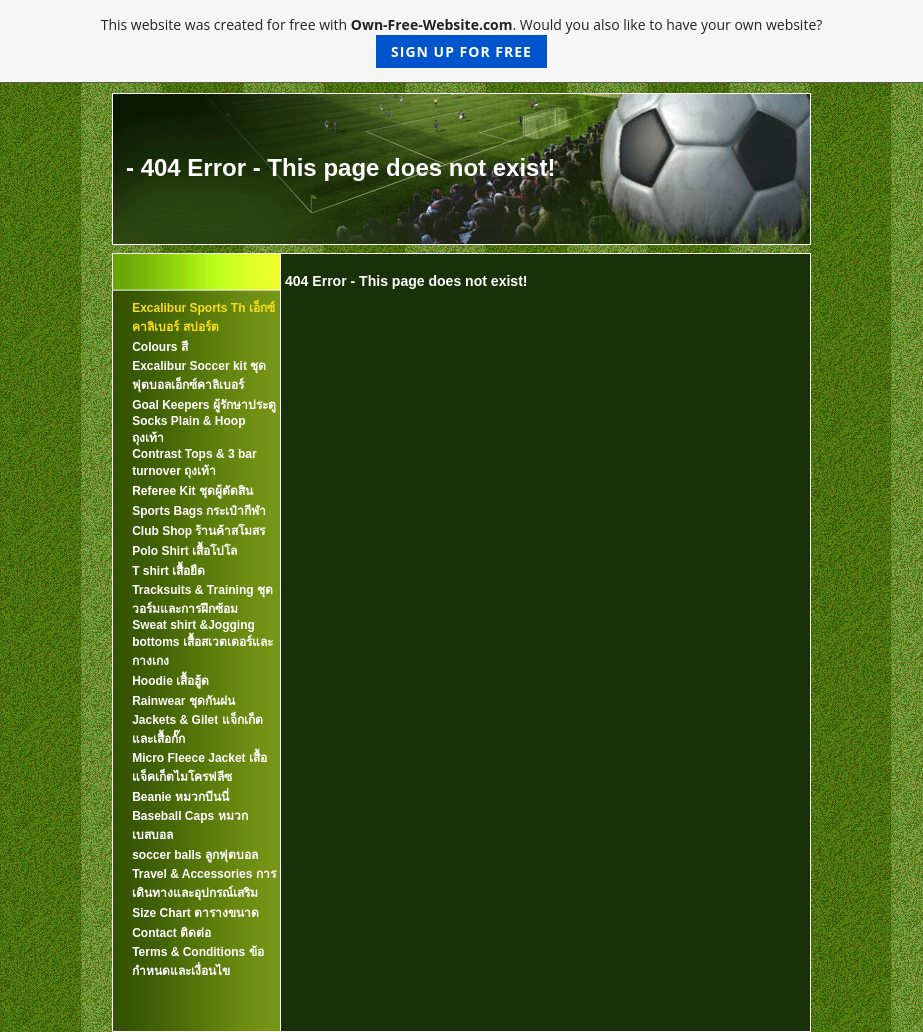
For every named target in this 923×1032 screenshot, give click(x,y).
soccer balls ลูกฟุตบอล (195, 855)
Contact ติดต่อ (171, 933)
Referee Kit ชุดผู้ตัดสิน (192, 491)
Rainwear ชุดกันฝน (183, 701)
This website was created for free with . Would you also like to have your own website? (462, 41)
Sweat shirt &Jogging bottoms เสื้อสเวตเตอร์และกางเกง (202, 643)
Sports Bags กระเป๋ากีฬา (199, 511)
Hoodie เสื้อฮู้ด (170, 681)
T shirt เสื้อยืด (168, 571)
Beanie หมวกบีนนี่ (180, 797)
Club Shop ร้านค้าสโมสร (198, 531)
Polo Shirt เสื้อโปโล (184, 551)
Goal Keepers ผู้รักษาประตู (204, 405)
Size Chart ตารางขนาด (195, 913)
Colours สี (160, 347)
